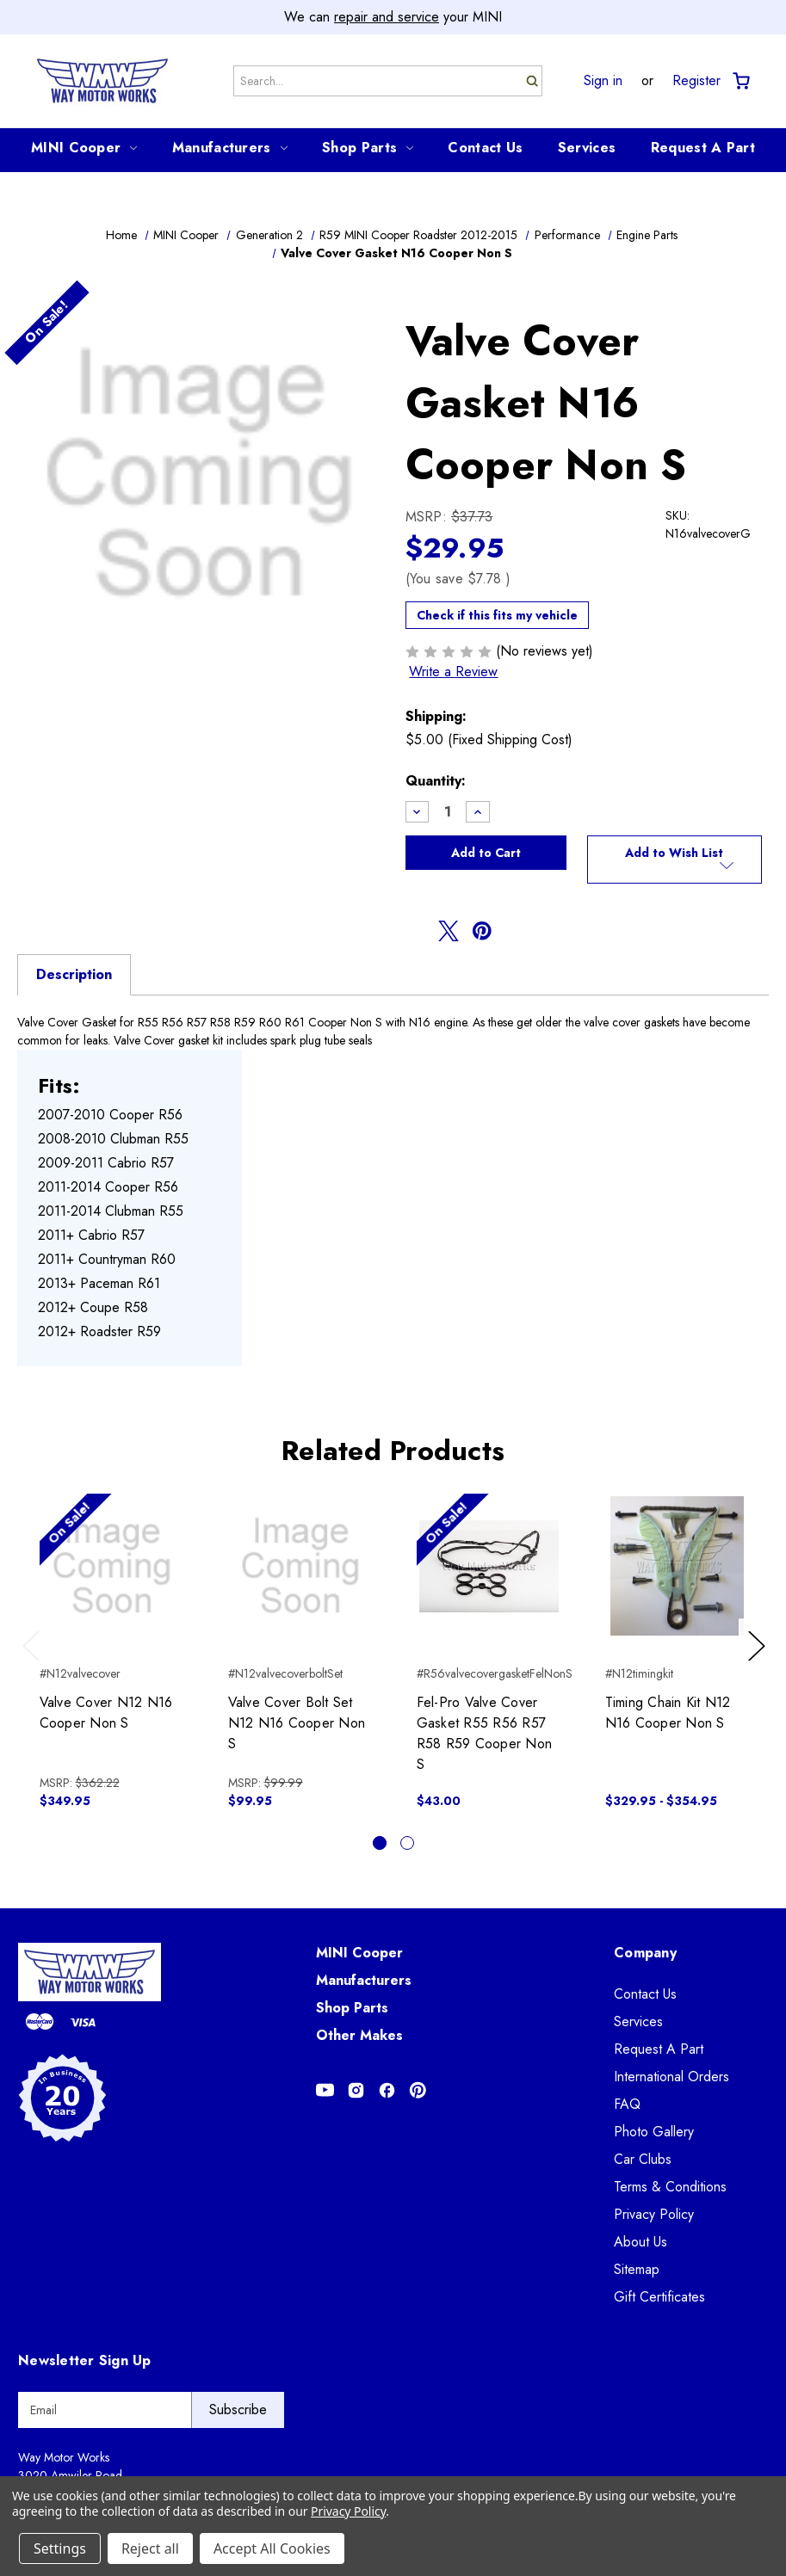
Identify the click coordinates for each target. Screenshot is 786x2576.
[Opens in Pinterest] (418, 2090)
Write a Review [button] (453, 671)
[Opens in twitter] (448, 931)
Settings (60, 2548)
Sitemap (636, 2269)
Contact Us (485, 147)
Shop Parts (367, 147)
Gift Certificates (659, 2297)
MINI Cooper (84, 147)
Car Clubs (643, 2159)
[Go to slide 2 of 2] (407, 1843)
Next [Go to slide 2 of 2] (759, 1663)
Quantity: (435, 781)
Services (587, 147)
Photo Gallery (654, 2132)
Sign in (603, 81)
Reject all (150, 2548)
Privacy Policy (654, 2214)
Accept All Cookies (272, 2548)
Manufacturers (230, 147)
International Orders (671, 2076)
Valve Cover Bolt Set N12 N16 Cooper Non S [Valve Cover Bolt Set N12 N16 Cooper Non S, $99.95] (297, 1722)
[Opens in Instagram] (356, 2090)
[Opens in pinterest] (482, 931)
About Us (640, 2242)
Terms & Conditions (670, 2187)
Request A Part (703, 147)
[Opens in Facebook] (387, 2090)
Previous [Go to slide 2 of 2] (34, 1663)
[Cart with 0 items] (740, 81)
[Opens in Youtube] (325, 2090)
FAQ (627, 2104)
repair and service (386, 17)
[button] (674, 859)
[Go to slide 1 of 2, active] (380, 1843)
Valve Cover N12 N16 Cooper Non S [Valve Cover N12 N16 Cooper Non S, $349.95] (106, 1712)
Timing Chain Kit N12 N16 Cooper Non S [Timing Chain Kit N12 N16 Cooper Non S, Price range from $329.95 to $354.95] (668, 1712)
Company (645, 1953)
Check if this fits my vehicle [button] (497, 615)
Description (74, 974)
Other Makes (359, 2035)
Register (696, 81)
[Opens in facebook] (415, 931)
